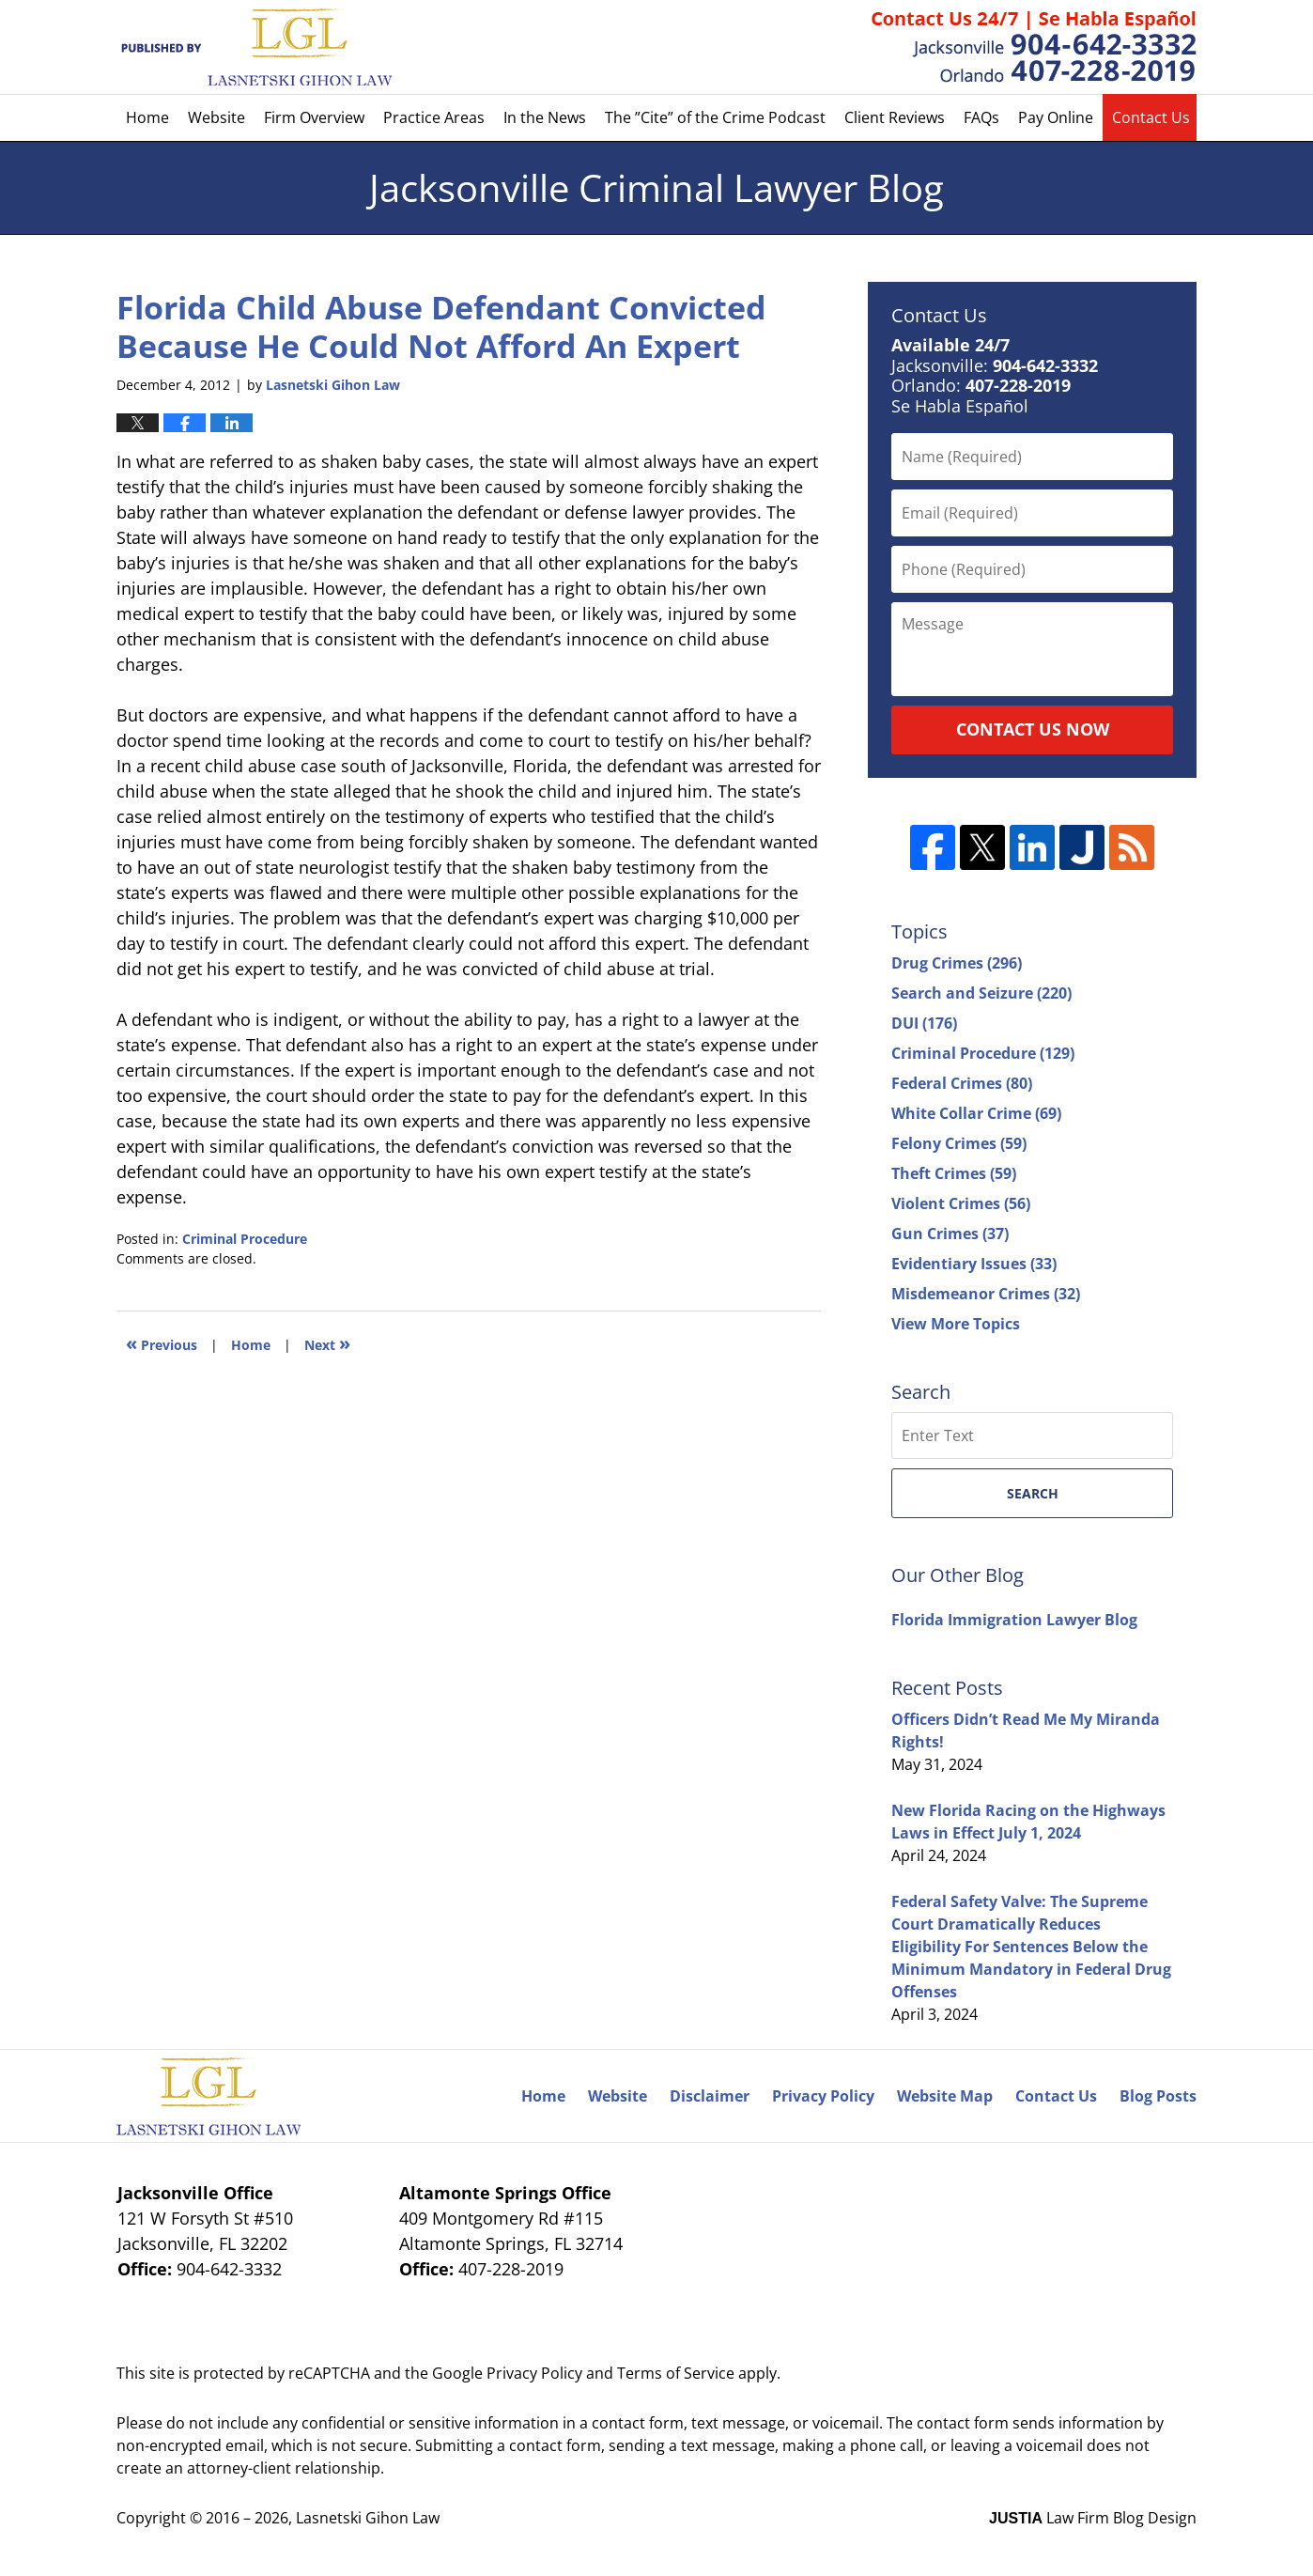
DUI (924, 1023)
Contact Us (1151, 117)
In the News (544, 117)
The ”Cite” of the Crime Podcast (715, 117)
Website (216, 117)
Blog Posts (1158, 2096)
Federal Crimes (961, 1083)
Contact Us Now (1032, 729)
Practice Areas (434, 117)
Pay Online (1055, 117)
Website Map (945, 2096)
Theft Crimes (953, 1173)
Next (327, 1343)
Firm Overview (314, 117)
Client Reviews (894, 117)
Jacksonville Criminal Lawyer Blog (254, 47)
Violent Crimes (960, 1203)
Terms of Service (675, 2373)
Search (1032, 1493)
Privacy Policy (823, 2096)
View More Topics (955, 1323)
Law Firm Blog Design (1093, 2517)
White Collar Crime (976, 1113)
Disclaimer (709, 2096)
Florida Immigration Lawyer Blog (1014, 1619)
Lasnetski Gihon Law (368, 2517)
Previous (161, 1343)
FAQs (981, 117)
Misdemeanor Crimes (985, 1293)
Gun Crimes (950, 1233)
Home (147, 117)
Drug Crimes (956, 963)
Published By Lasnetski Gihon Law (1034, 47)
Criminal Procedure (244, 1239)
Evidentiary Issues (974, 1263)
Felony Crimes (959, 1143)
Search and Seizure (981, 993)
